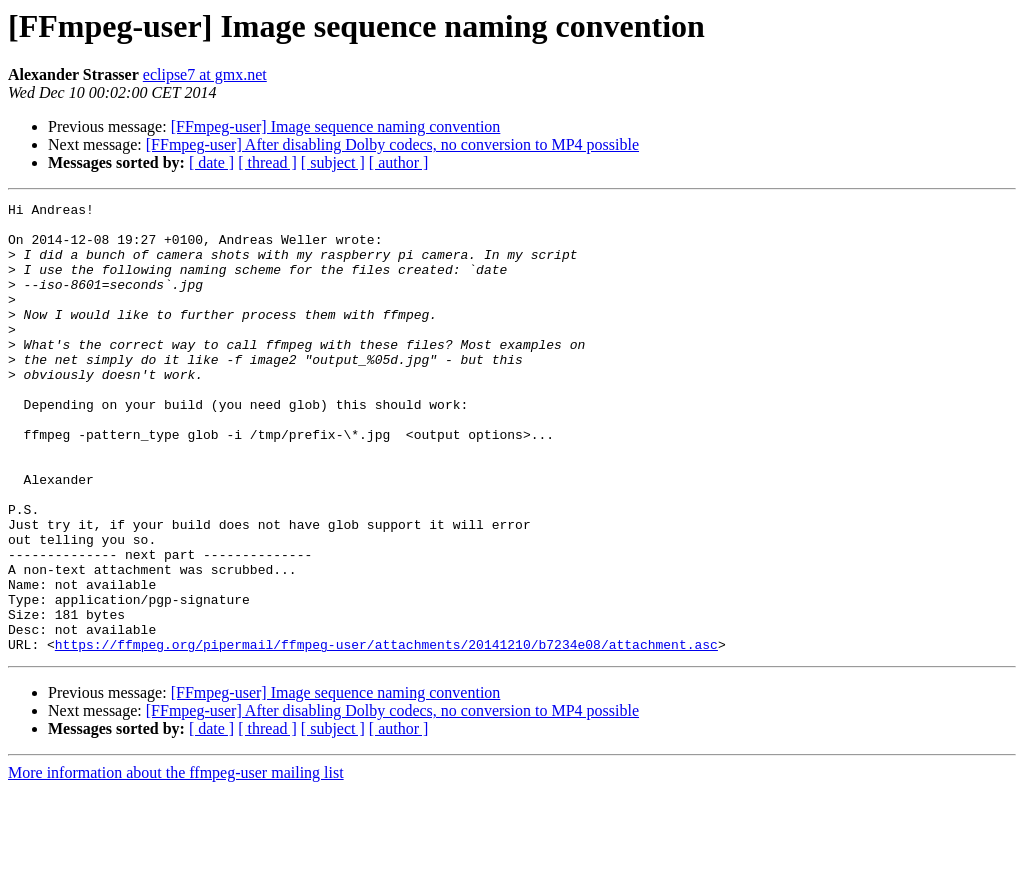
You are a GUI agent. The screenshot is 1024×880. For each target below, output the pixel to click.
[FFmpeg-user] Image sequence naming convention (336, 126)
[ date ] (211, 162)
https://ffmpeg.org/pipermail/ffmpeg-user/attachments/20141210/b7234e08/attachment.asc (386, 734)
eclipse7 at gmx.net (205, 74)
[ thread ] (267, 162)
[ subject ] (333, 162)
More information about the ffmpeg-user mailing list (176, 862)
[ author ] (399, 162)
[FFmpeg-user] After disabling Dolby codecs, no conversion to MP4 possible (392, 144)
